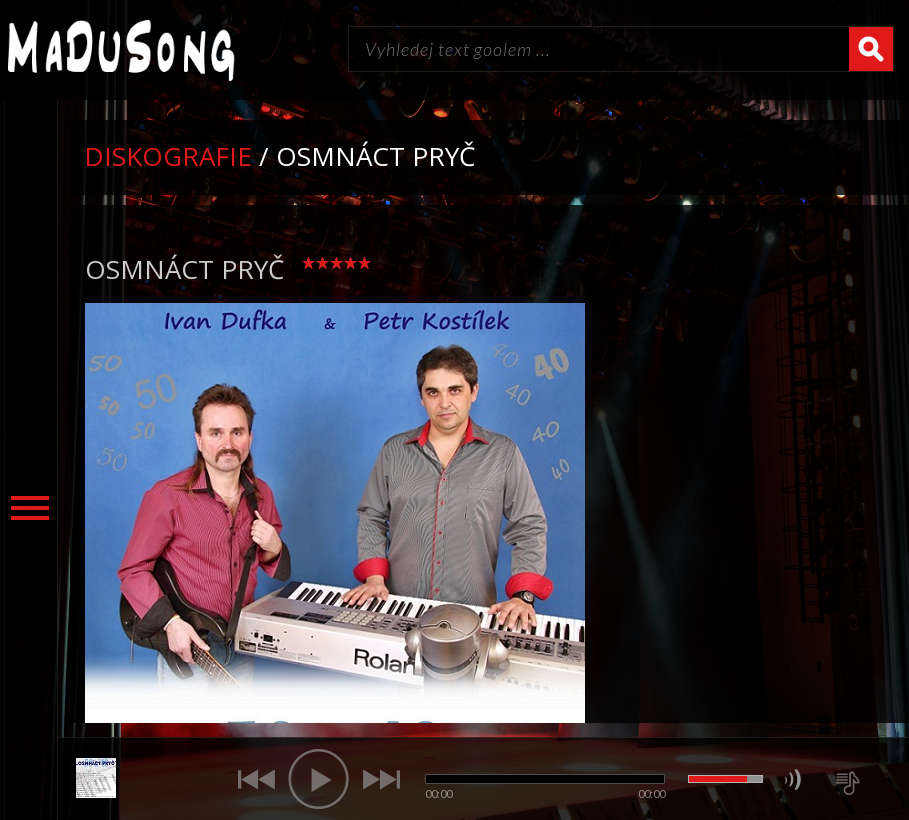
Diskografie (168, 156)
